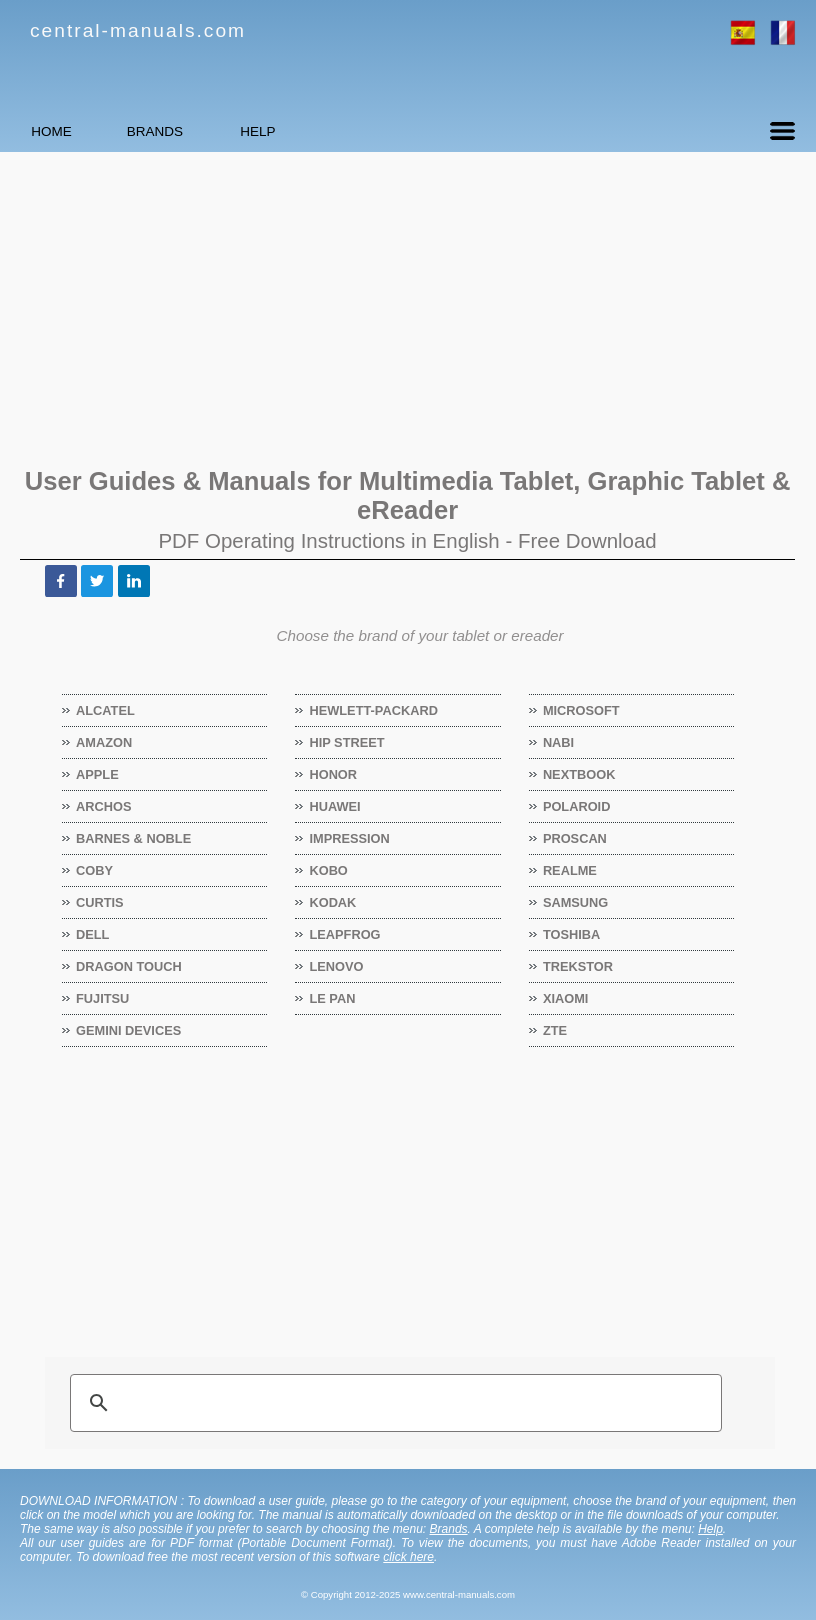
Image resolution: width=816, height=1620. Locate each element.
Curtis (100, 902)
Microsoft (582, 710)
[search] (393, 1403)
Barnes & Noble (134, 838)
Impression (349, 838)
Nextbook (580, 774)
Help (710, 1529)
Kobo (328, 870)
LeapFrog (345, 934)
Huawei (335, 806)
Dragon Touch (129, 966)
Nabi (559, 742)
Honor (333, 774)
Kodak (333, 902)
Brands (449, 1529)
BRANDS (225, 131)
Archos (104, 806)
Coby (95, 870)
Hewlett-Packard (373, 710)
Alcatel (106, 710)
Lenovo (336, 966)
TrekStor (578, 966)
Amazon (104, 742)
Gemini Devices (129, 1030)
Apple (98, 774)
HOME (75, 131)
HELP (375, 131)
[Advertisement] (408, 307)
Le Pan (332, 998)
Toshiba (572, 934)
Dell (93, 934)
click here (408, 1557)
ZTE (555, 1030)
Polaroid (577, 806)
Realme (570, 870)
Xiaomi (566, 998)
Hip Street (347, 742)
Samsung (576, 902)
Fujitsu (103, 998)
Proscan (575, 838)
